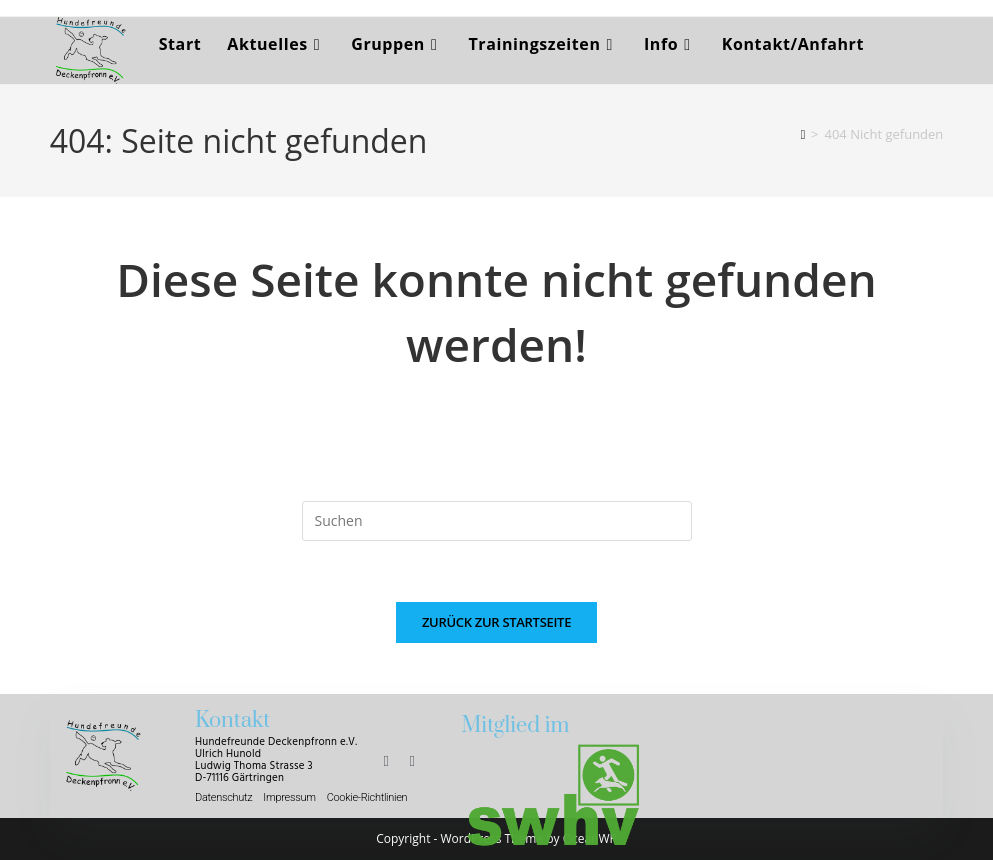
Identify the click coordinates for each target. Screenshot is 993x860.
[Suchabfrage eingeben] (497, 521)
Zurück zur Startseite (496, 622)
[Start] (803, 134)
